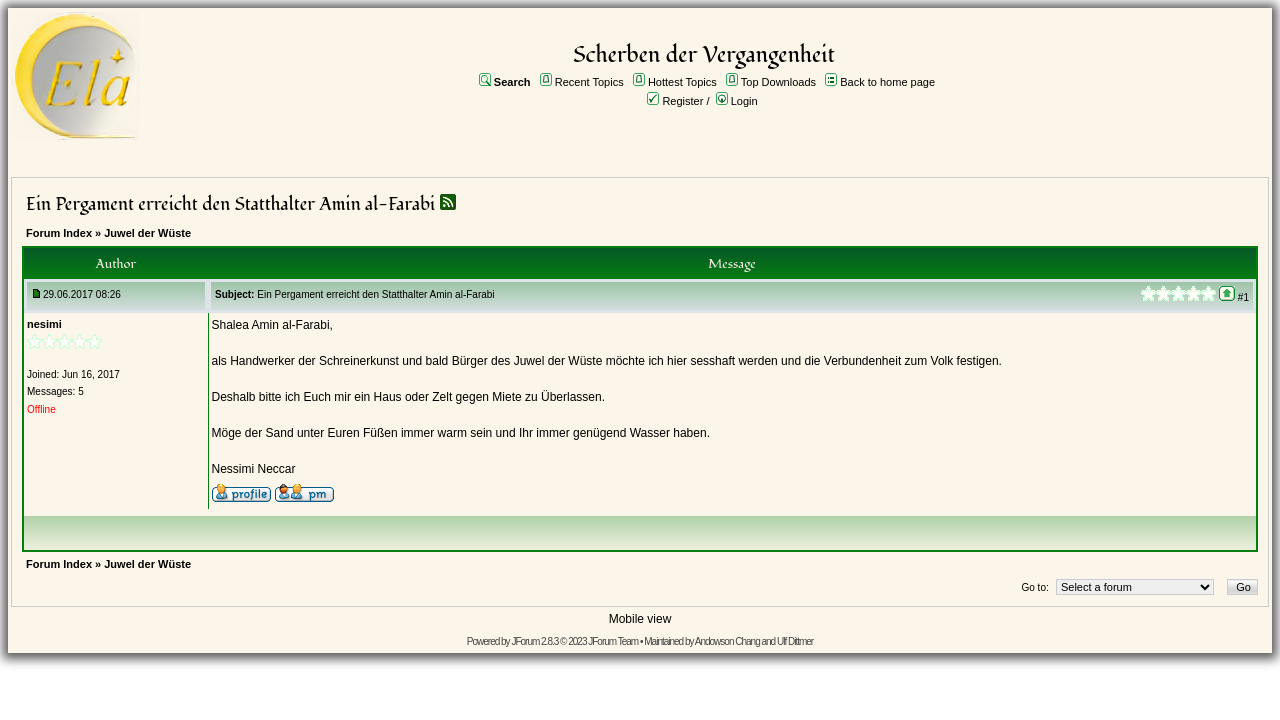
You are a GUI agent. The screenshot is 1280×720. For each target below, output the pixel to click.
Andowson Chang (727, 641)
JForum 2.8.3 (534, 641)
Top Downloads (778, 82)
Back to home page (887, 82)
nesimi (44, 324)
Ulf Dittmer (795, 641)
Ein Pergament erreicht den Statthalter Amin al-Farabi (233, 204)
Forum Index (59, 233)
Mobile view (640, 619)
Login (744, 101)
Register (682, 101)
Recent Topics (589, 82)
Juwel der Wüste (147, 233)
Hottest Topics (682, 82)
